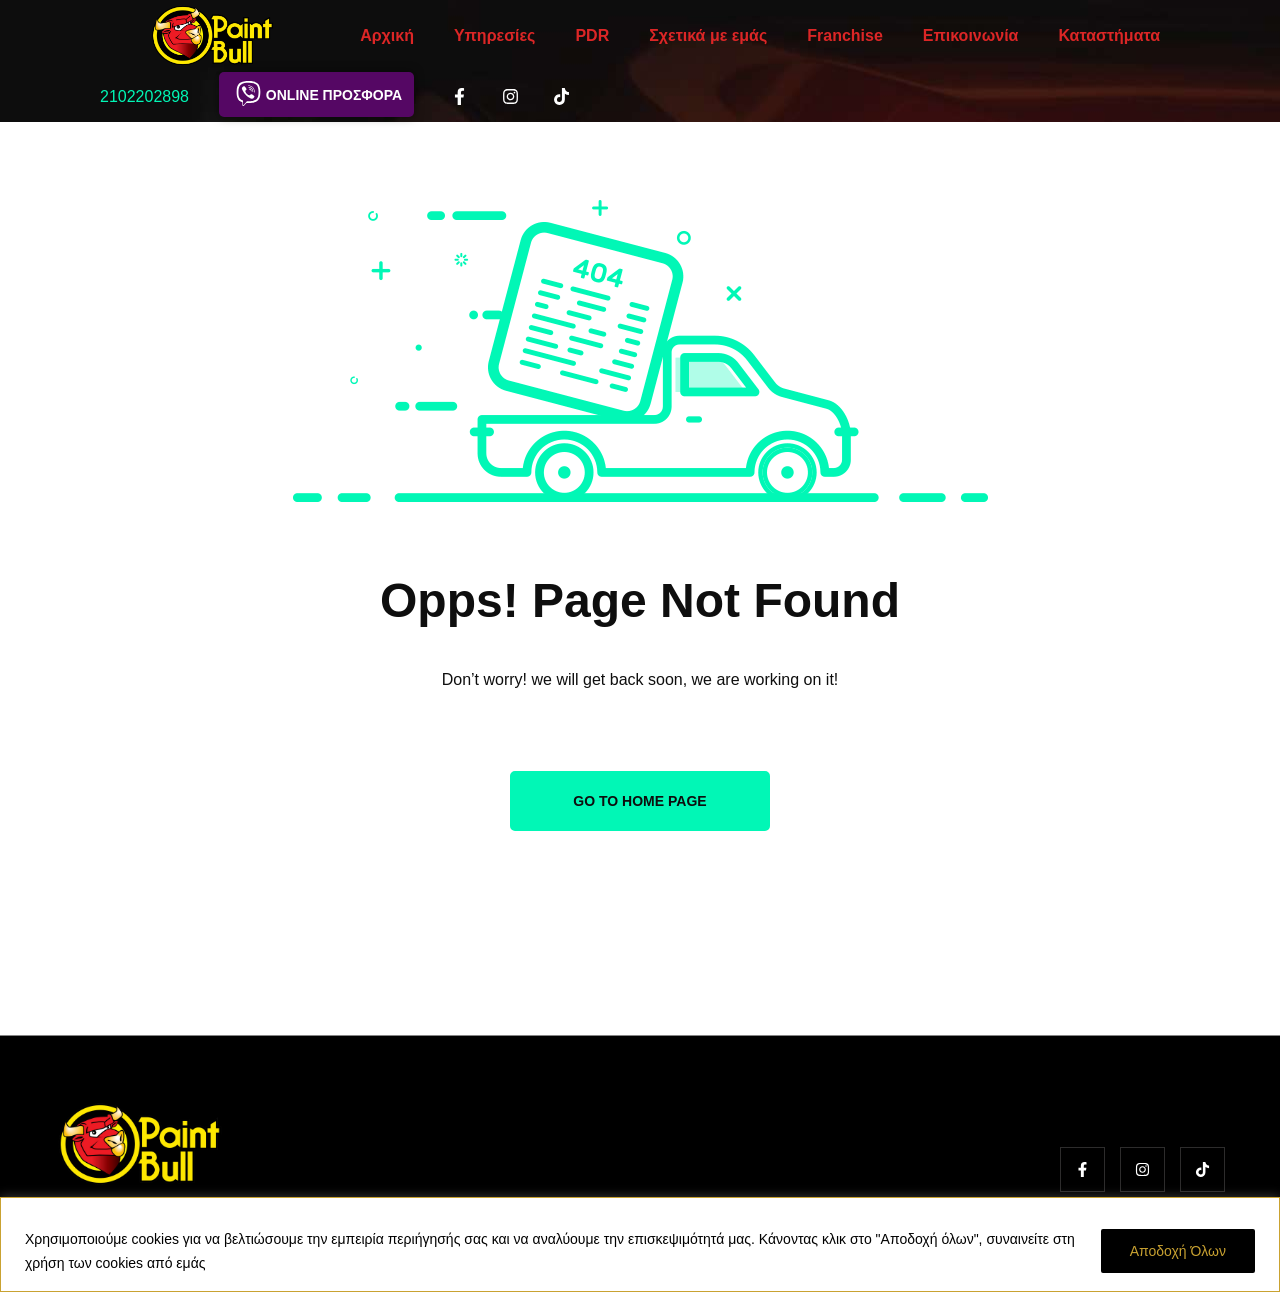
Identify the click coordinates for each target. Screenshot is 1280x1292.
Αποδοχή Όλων (1178, 1251)
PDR (592, 35)
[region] (640, 1244)
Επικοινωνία (971, 35)
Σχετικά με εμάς (708, 35)
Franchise (845, 35)
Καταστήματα (1109, 35)
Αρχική (387, 35)
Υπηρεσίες (495, 35)
